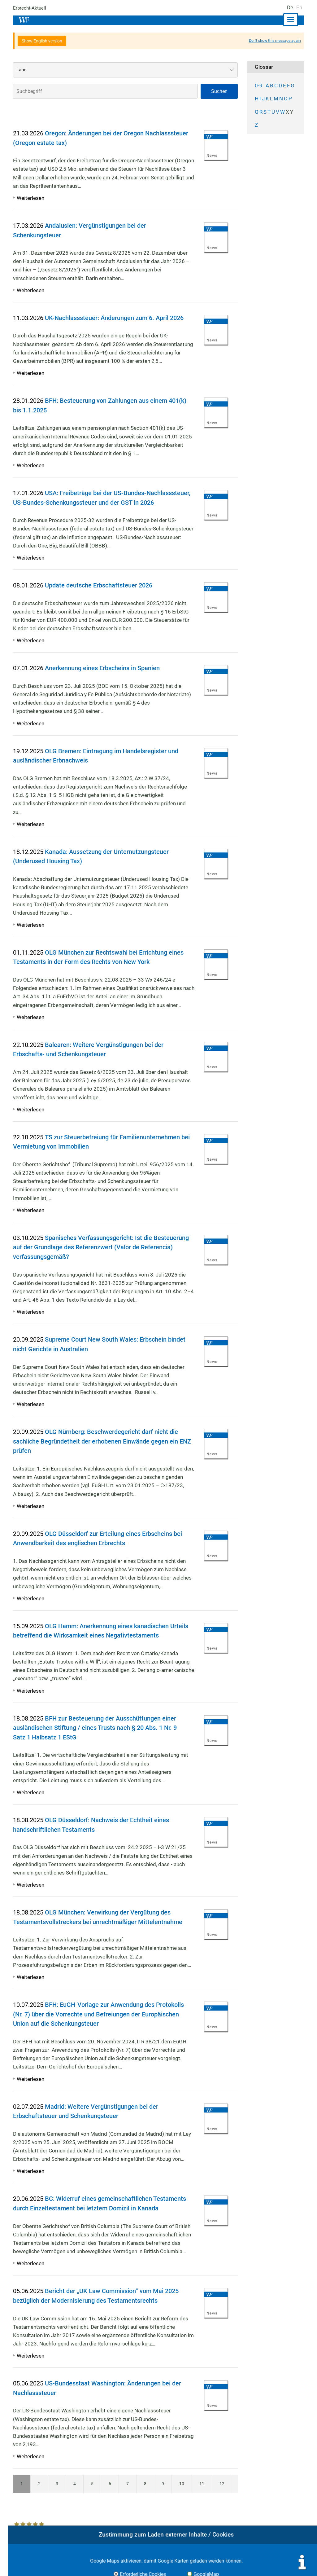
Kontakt (231, 2564)
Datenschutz (262, 2564)
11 (201, 2493)
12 (221, 2493)
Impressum (201, 2564)
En (299, 7)
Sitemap (294, 2564)
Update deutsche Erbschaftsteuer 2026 (101, 595)
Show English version (42, 40)
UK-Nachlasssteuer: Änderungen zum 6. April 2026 (118, 318)
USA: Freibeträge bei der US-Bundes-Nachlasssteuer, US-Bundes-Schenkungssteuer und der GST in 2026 (101, 502)
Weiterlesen (30, 198)
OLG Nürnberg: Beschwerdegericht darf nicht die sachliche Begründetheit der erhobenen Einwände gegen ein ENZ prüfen (98, 1451)
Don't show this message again (275, 40)
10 (181, 2493)
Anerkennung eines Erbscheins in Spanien (105, 677)
